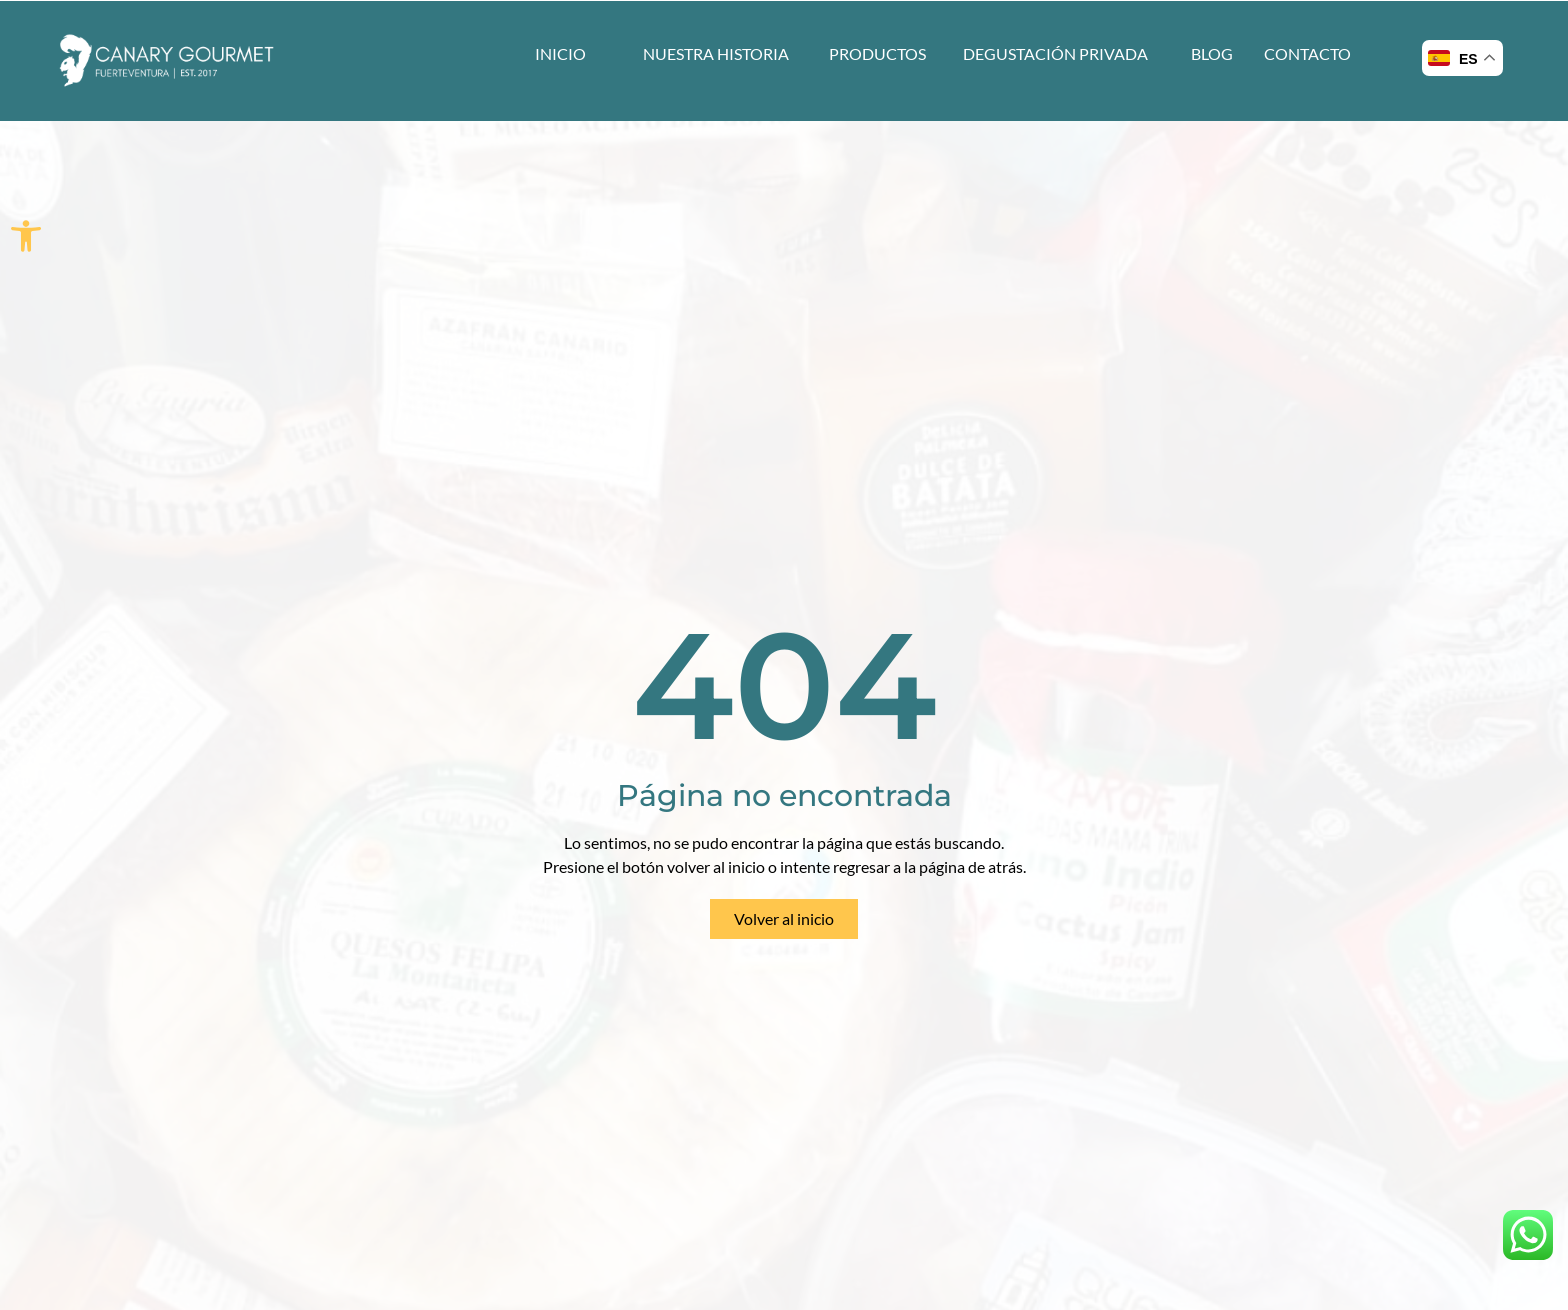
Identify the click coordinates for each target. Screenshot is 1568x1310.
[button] (26, 236)
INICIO (560, 53)
